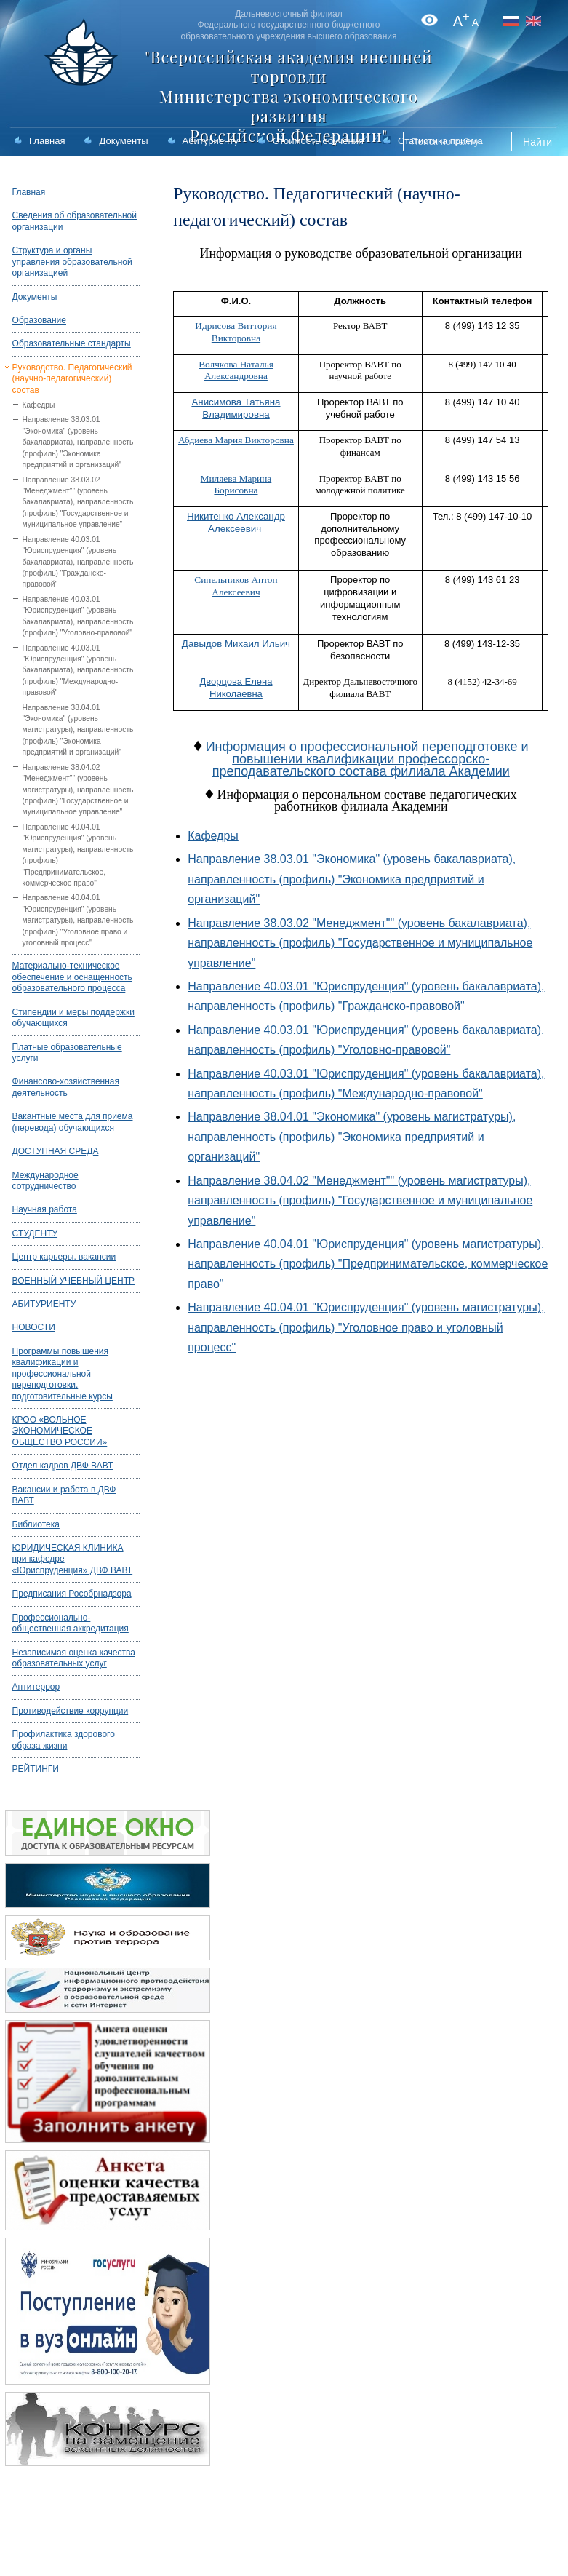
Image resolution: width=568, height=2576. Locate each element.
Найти (537, 142)
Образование (39, 320)
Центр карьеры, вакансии (64, 1257)
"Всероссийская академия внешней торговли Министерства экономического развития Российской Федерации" (289, 96)
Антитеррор (36, 1687)
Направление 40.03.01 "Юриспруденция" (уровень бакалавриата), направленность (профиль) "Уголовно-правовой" (78, 616)
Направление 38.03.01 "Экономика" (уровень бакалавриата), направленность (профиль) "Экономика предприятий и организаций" (78, 442)
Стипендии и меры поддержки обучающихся (73, 1017)
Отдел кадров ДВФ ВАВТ (62, 1465)
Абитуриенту (211, 140)
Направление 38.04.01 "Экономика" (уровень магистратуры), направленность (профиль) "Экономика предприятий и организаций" (78, 730)
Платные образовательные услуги (67, 1052)
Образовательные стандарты (71, 343)
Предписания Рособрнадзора (72, 1594)
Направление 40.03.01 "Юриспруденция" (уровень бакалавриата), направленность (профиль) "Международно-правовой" (78, 670)
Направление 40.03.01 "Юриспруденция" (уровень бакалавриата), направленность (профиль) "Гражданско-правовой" (78, 562)
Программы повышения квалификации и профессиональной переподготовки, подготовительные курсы (62, 1374)
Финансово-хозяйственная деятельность (65, 1086)
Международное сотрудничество (45, 1180)
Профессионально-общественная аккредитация (70, 1623)
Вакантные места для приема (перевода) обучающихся (72, 1121)
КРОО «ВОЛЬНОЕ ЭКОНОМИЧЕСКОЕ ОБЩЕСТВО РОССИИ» (60, 1431)
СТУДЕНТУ (34, 1233)
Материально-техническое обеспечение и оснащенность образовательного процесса (72, 977)
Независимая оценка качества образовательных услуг (73, 1658)
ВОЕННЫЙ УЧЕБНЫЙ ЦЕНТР (73, 1281)
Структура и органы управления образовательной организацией (72, 261)
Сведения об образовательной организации (74, 220)
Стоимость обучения (318, 140)
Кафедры (39, 405)
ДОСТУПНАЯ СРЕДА (55, 1151)
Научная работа (44, 1209)
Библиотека (36, 1524)
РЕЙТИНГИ (35, 1769)
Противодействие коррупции (70, 1711)
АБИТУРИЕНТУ (44, 1304)
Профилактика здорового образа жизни (63, 1739)
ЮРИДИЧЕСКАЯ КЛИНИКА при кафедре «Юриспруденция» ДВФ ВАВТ (72, 1559)
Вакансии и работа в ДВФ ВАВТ (64, 1495)
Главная (47, 140)
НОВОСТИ (33, 1327)
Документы (123, 140)
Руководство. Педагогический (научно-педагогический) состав (72, 378)
